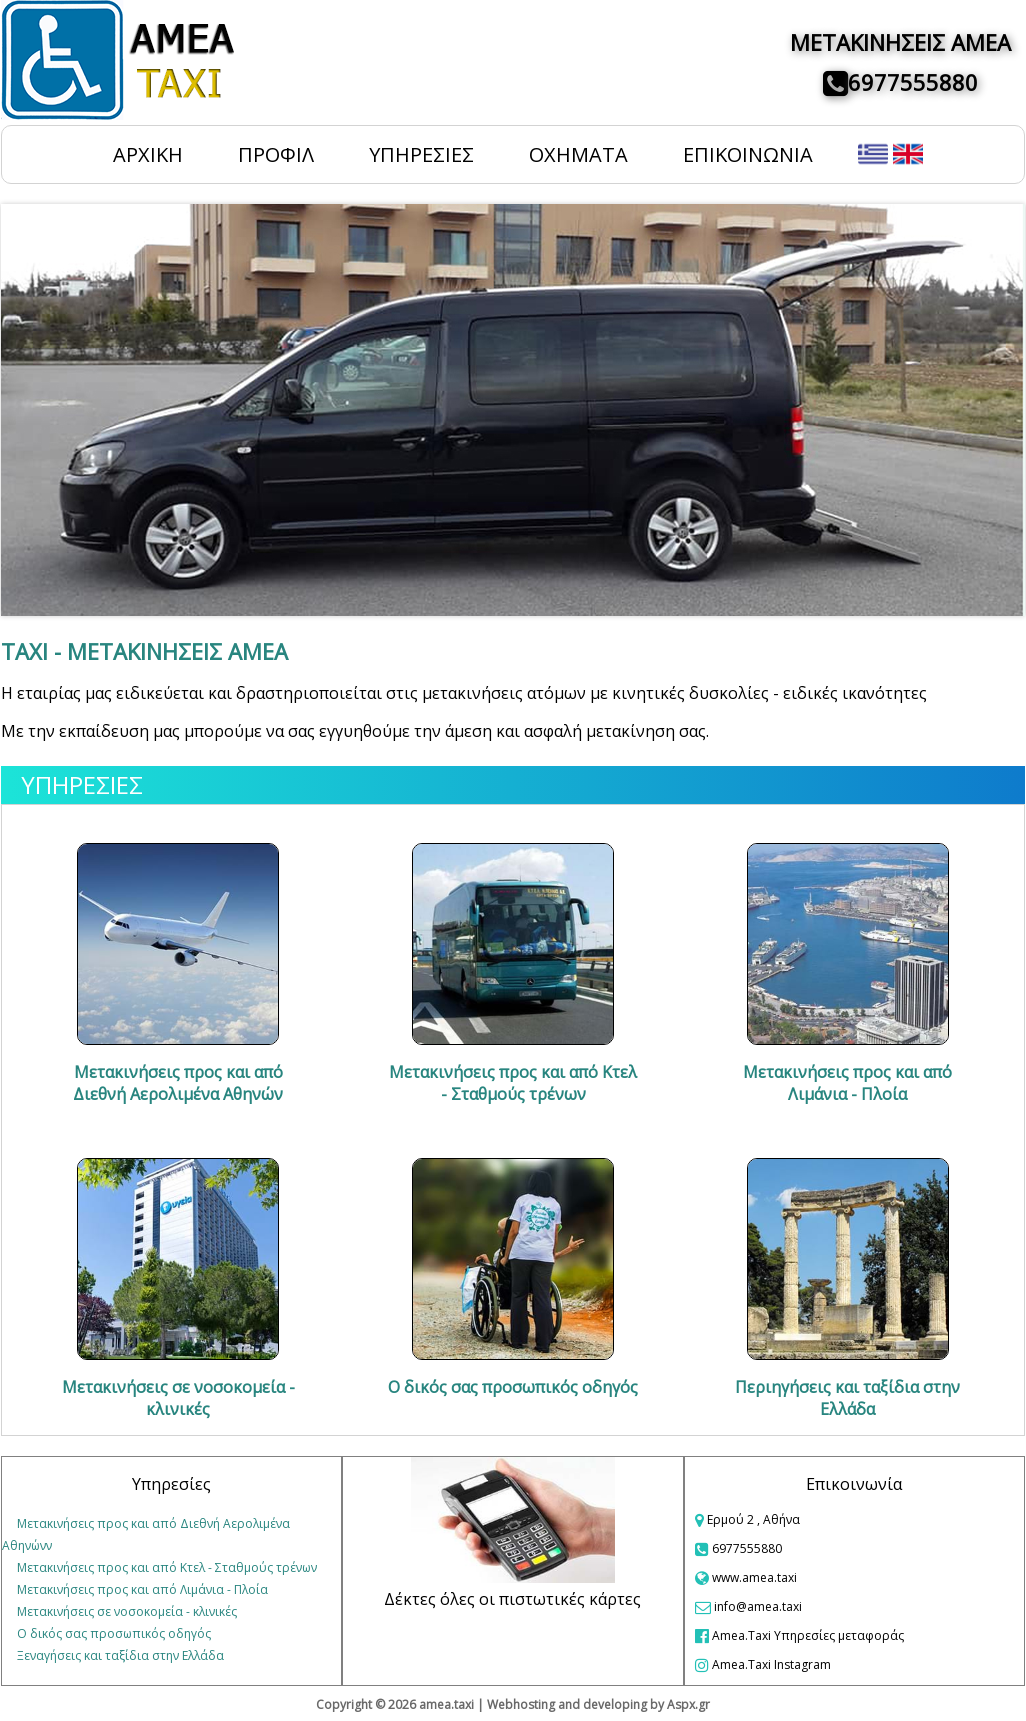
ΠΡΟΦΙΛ (276, 154)
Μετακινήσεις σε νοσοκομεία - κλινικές (127, 1611)
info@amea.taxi (758, 1606)
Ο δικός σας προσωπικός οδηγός (114, 1633)
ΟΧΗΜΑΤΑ (578, 154)
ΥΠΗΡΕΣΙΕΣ (421, 154)
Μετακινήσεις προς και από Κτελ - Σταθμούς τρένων (167, 1567)
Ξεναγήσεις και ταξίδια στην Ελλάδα (120, 1655)
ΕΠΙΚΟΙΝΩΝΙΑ (748, 154)
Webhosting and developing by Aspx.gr (598, 1704)
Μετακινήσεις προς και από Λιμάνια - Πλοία (142, 1589)
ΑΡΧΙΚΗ (148, 154)
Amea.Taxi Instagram (763, 1664)
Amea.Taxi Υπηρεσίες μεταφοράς (799, 1635)
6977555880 (913, 82)
